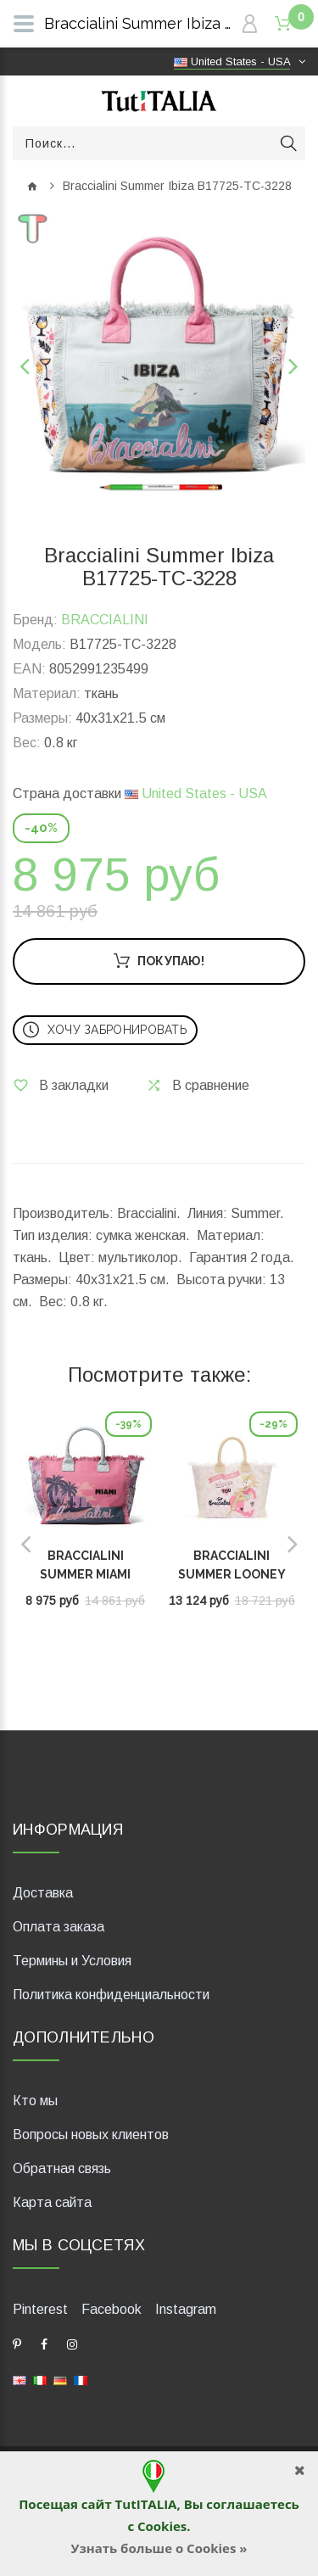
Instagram (185, 2309)
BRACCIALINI (104, 619)
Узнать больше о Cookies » (158, 2548)
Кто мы (35, 2100)
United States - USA (196, 793)
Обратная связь (62, 2168)
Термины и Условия (72, 1960)
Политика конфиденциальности (111, 1994)
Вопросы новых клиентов (91, 2134)
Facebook (111, 2309)
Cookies (162, 2525)
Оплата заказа (58, 1926)
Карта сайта (52, 2202)
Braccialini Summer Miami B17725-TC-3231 (85, 1574)
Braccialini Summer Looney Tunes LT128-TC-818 (232, 1574)
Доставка (43, 1893)
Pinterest (40, 2309)
